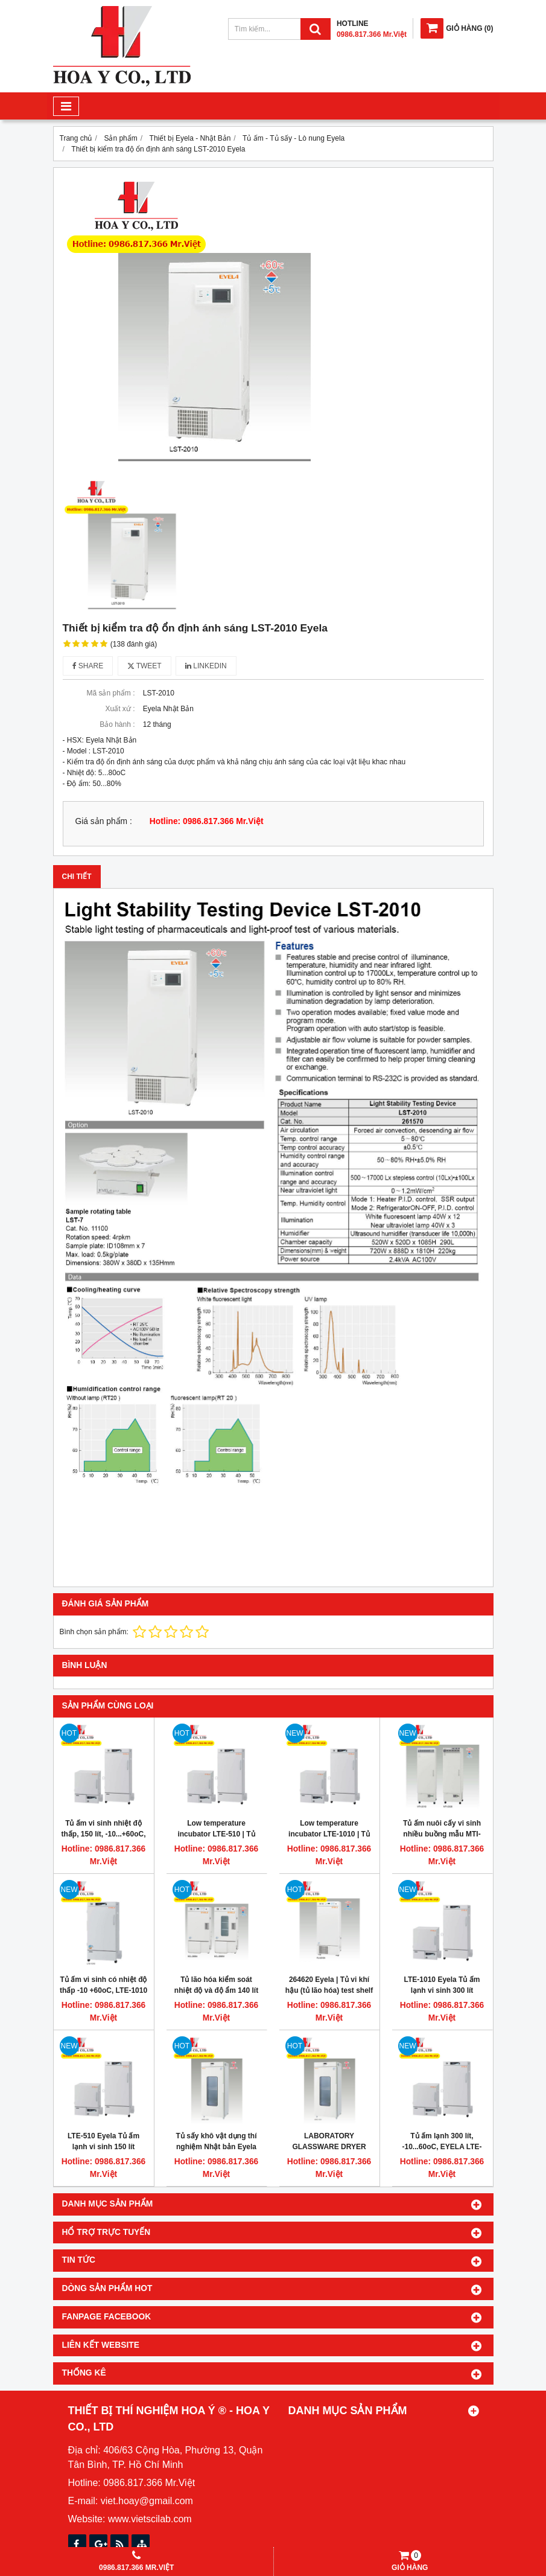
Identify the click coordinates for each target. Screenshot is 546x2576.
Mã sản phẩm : (110, 693)
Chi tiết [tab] (77, 876)
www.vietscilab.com (150, 2519)
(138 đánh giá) (133, 644)
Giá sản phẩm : (103, 821)
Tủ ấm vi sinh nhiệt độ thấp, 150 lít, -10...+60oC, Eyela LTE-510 (103, 1834)
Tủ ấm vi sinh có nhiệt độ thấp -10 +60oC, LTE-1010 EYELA (103, 1990)
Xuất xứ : (120, 709)
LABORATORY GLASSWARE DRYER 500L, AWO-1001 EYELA (329, 2147)
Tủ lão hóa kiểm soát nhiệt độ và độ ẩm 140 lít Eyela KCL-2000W (216, 1990)
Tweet (144, 666)
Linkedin (206, 666)
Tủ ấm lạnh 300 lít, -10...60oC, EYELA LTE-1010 (441, 2147)
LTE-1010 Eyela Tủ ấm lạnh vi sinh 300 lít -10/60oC (442, 1990)
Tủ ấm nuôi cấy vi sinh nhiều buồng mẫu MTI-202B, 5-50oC (442, 1834)
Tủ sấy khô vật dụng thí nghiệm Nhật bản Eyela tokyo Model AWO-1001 (216, 2147)
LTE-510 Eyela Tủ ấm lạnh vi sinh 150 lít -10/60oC (103, 2147)
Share (88, 666)
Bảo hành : (117, 724)
